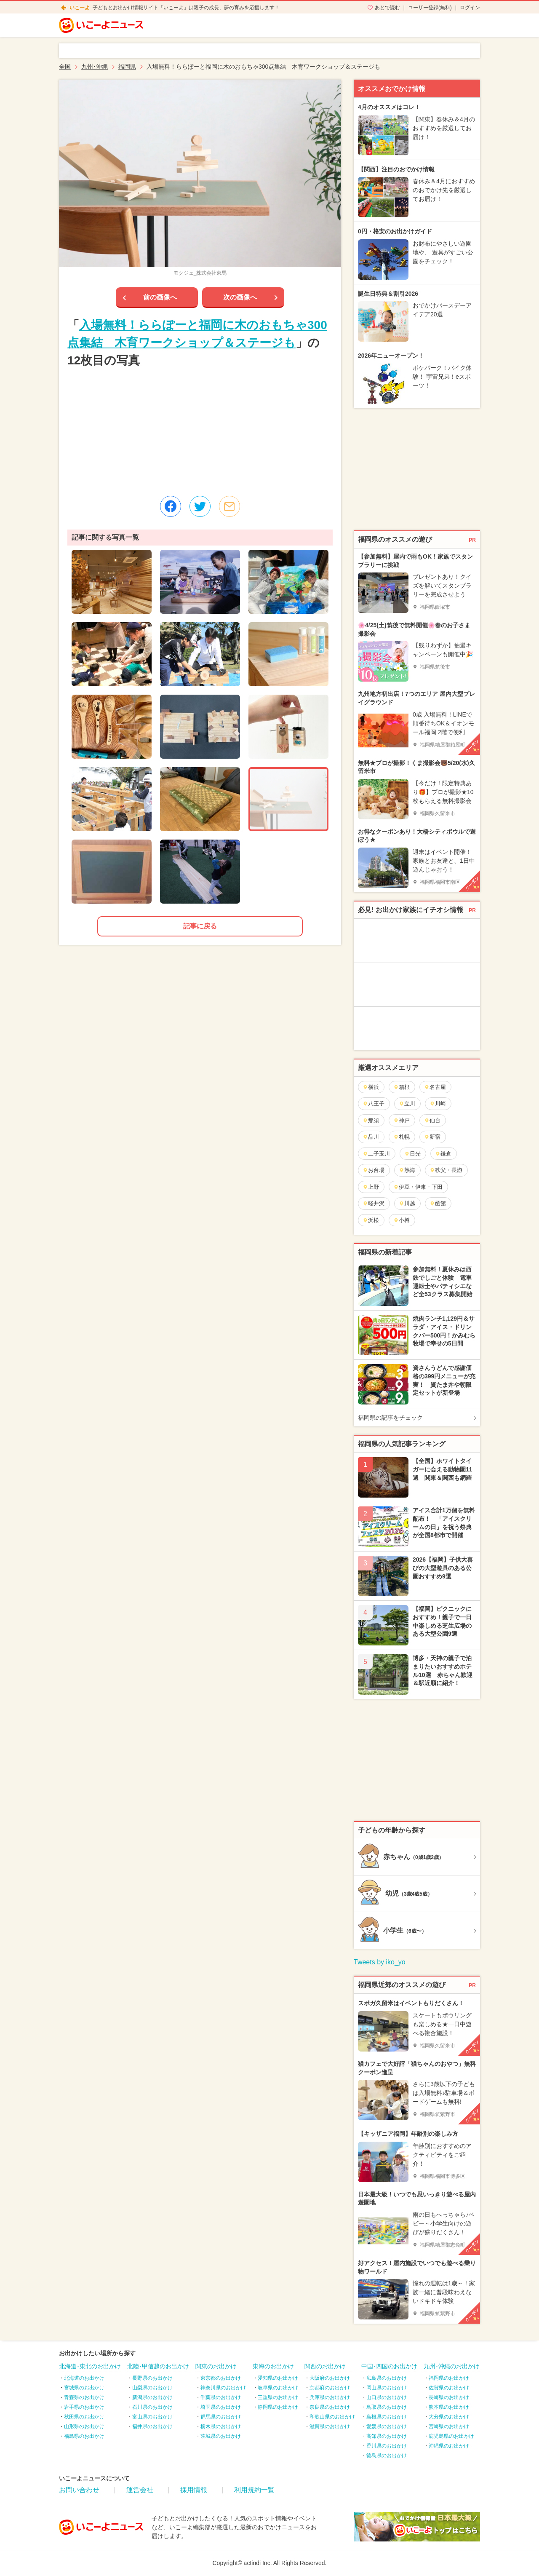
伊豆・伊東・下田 (418, 1187)
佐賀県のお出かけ (449, 2388)
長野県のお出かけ (152, 2378)
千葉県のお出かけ (220, 2397)
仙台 (432, 1120)
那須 (371, 1120)
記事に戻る (200, 926)
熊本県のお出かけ (449, 2407)
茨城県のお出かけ (220, 2436)
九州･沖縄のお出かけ (452, 2366)
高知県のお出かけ (386, 2436)
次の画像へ (240, 297)
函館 (438, 1203)
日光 (412, 1153)
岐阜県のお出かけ (278, 2388)
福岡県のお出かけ (449, 2378)
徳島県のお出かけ (386, 2455)
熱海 (407, 1170)
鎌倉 (443, 1153)
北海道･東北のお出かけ (90, 2366)
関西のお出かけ (325, 2366)
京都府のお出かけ (330, 2388)
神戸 (401, 1120)
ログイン (470, 8)
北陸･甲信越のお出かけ (158, 2366)
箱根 (401, 1087)
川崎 (438, 1103)
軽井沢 (373, 1203)
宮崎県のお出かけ (449, 2426)
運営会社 (139, 2489)
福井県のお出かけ (152, 2426)
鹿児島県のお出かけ (451, 2436)
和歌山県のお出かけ (332, 2417)
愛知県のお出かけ (278, 2378)
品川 (371, 1137)
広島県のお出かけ (386, 2378)
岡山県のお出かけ (386, 2388)
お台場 (373, 1170)
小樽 (401, 1220)
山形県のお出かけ (84, 2426)
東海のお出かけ (273, 2366)
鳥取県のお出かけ (386, 2407)
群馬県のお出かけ (220, 2417)
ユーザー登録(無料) (430, 8)
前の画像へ (160, 297)
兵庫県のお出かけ (330, 2397)
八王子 (373, 1103)
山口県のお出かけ (386, 2397)
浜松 (371, 1220)
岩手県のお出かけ (84, 2407)
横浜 (371, 1087)
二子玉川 (376, 1153)
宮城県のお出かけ (84, 2388)
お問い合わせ (79, 2489)
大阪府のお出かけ (330, 2378)
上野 (371, 1187)
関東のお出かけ (216, 2366)
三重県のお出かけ (278, 2397)
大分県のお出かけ (449, 2417)
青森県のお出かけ (84, 2397)
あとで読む (387, 8)
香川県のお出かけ (386, 2446)
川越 (407, 1203)
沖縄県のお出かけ (449, 2446)
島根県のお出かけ (386, 2417)
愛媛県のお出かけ (386, 2426)
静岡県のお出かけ (278, 2407)
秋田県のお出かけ (84, 2417)
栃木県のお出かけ (220, 2426)
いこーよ (79, 8)
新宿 (432, 1137)
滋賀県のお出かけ (330, 2426)
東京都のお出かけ (220, 2378)
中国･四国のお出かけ (389, 2366)
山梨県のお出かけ (152, 2388)
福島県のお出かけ (84, 2436)
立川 (407, 1103)
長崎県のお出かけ (449, 2397)
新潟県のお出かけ (152, 2397)
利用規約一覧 (254, 2489)
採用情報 (193, 2489)
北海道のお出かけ (84, 2378)
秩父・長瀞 (446, 1170)
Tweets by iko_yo (380, 1962)
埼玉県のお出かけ (220, 2407)
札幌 (401, 1137)
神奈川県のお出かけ (223, 2388)
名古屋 (435, 1087)
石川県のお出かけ (152, 2407)
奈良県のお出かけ (330, 2407)
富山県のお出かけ (152, 2417)
